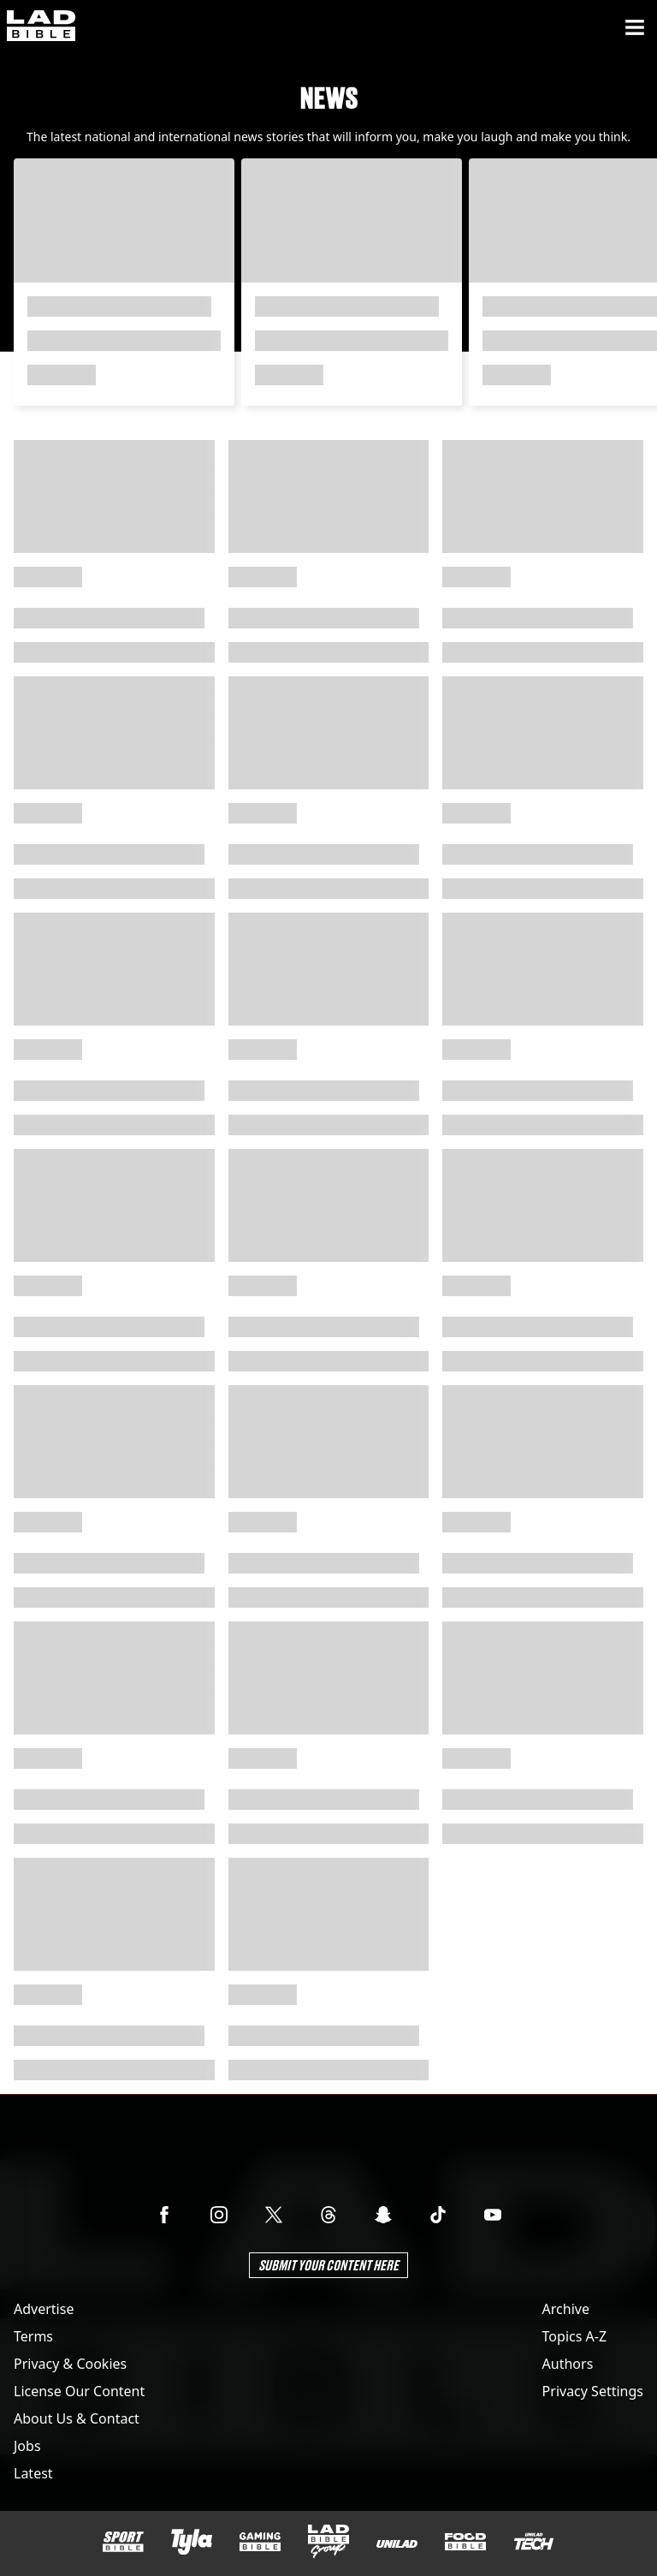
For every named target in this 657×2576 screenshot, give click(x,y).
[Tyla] (191, 2542)
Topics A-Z (574, 2336)
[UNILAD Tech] (533, 2541)
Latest (33, 2473)
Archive (565, 2308)
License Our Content (79, 2391)
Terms (33, 2336)
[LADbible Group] (328, 2542)
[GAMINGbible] (260, 2542)
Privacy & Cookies (70, 2363)
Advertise (44, 2308)
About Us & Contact (76, 2418)
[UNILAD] (396, 2544)
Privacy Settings (592, 2391)
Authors (568, 2363)
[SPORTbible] (123, 2541)
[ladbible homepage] (41, 27)
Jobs (27, 2445)
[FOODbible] (465, 2541)
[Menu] (635, 27)
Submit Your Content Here (328, 2265)
